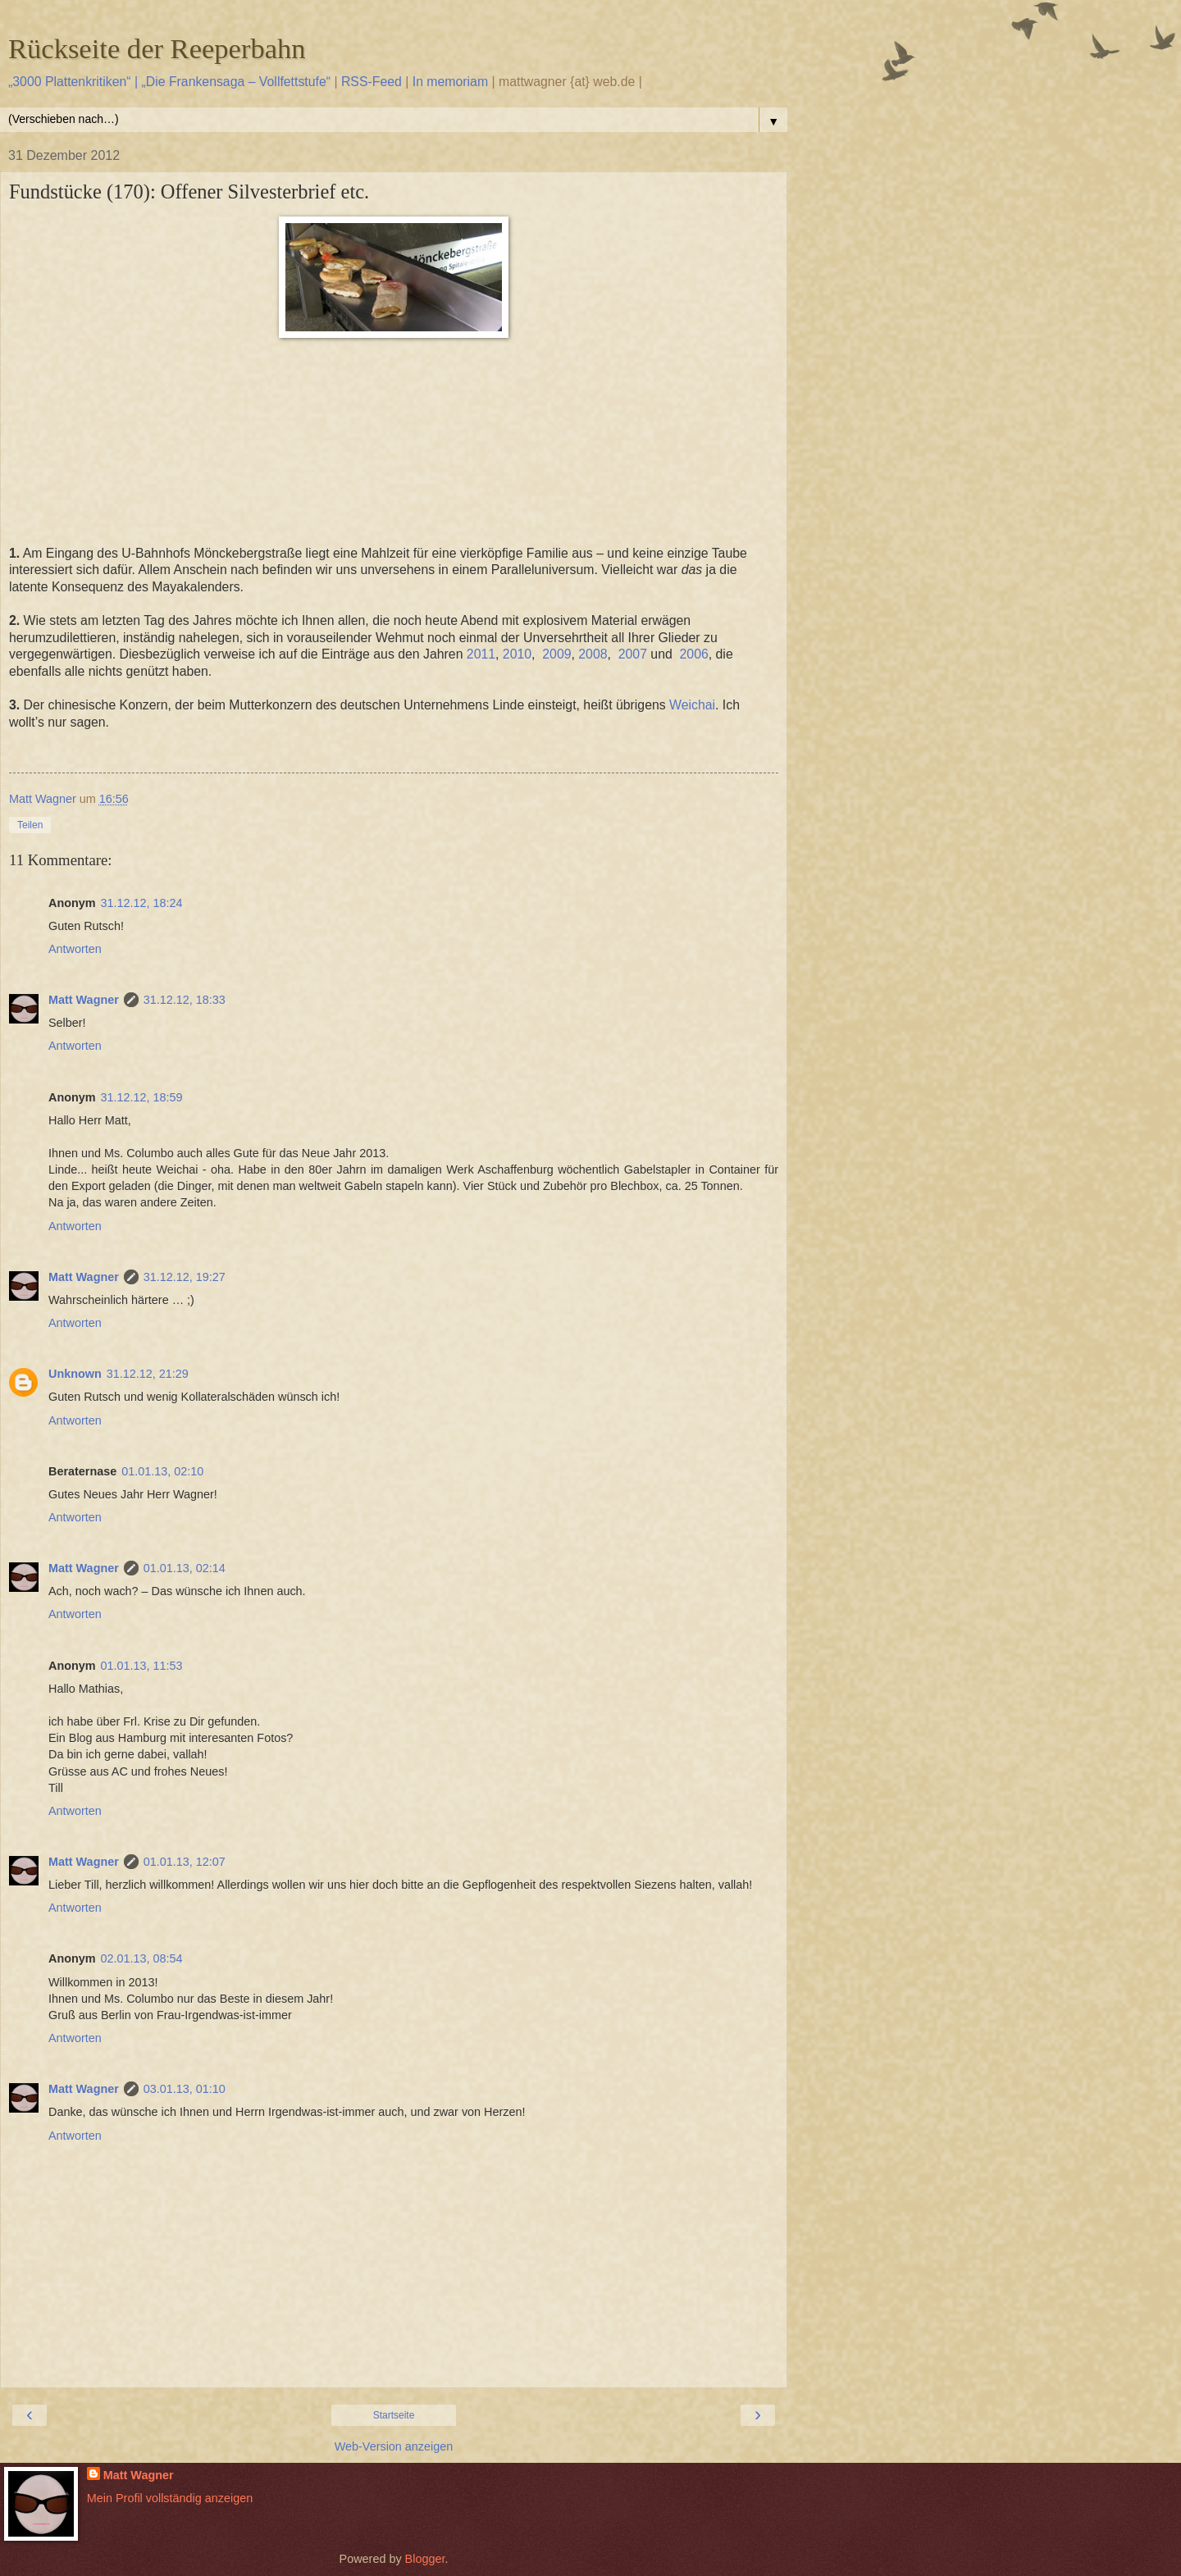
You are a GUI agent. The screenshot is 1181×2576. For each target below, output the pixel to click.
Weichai (692, 705)
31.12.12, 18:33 (185, 999)
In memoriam (450, 82)
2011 (481, 654)
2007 (632, 654)
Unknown (75, 1373)
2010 (517, 654)
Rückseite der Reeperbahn (157, 48)
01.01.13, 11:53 (142, 1665)
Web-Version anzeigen (394, 2446)
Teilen (30, 825)
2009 (556, 654)
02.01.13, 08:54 (142, 1958)
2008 (592, 654)
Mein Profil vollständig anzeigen (170, 2498)
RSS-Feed (371, 82)
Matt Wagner (83, 999)
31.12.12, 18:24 (142, 903)
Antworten (75, 948)
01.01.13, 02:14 (185, 1568)
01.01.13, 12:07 (185, 1861)
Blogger (425, 2558)
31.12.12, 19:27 (185, 1276)
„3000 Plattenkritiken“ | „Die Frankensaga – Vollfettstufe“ (169, 82)
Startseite (394, 2415)
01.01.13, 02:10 (162, 1471)
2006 (694, 654)
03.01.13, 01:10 (185, 2088)
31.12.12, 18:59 (142, 1097)
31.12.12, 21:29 (148, 1373)
